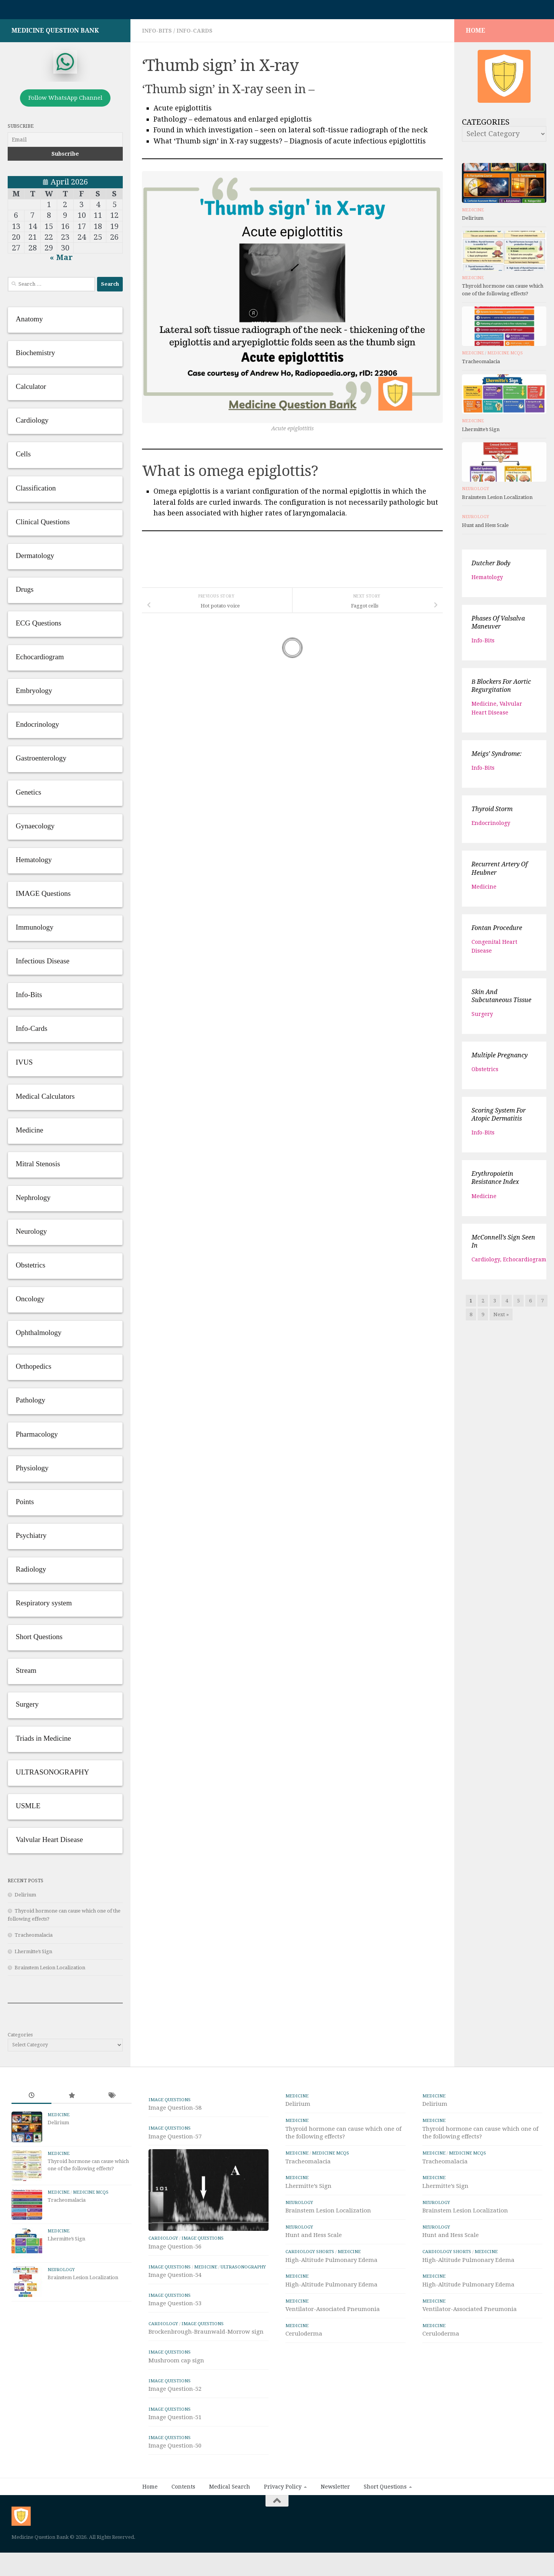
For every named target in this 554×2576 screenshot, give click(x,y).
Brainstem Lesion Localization (50, 1971)
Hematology (487, 581)
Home (150, 2529)
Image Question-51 (174, 2459)
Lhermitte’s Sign (33, 1955)
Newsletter (335, 2529)
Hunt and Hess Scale (485, 529)
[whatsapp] (65, 65)
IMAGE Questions (169, 2103)
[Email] (65, 143)
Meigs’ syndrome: (497, 757)
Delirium (25, 1898)
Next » (501, 1318)
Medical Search (229, 2529)
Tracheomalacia (34, 1939)
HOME (475, 34)
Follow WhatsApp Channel (65, 101)
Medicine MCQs (505, 356)
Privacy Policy (283, 2529)
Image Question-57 (174, 2140)
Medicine (473, 213)
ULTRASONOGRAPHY (243, 2308)
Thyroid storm (492, 812)
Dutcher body (491, 567)
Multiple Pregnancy (500, 1059)
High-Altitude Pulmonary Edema (331, 2263)
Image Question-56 (174, 2288)
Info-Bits (157, 34)
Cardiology (486, 1263)
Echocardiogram (524, 1263)
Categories (20, 2038)
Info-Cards (194, 34)
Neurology (475, 492)
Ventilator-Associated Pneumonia (332, 2312)
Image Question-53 (174, 2345)
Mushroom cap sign (176, 2402)
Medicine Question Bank (55, 34)
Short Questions (385, 2529)
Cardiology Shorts (309, 2255)
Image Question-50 (174, 2487)
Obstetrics (485, 1073)
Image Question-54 (174, 2317)
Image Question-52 (174, 2431)
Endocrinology (491, 827)
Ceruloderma (303, 2337)
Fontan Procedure (497, 931)
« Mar (61, 261)
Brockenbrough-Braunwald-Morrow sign (206, 2373)
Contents (183, 2529)
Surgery (482, 1018)
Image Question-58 (174, 2111)
